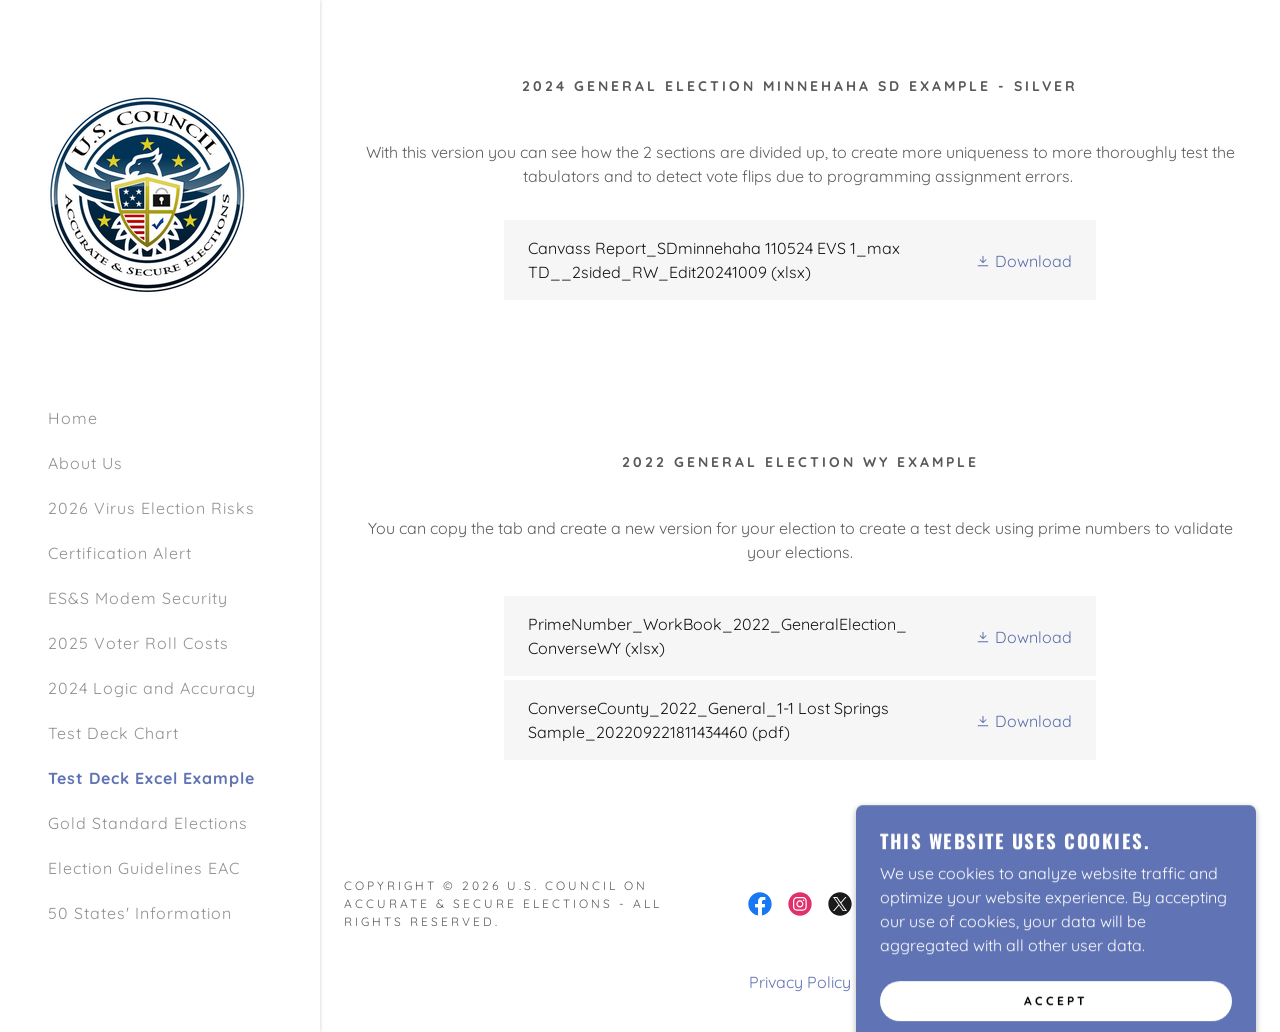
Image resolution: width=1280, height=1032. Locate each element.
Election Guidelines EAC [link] (144, 868)
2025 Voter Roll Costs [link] (138, 643)
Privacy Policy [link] (800, 982)
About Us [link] (85, 463)
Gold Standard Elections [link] (148, 823)
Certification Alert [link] (120, 553)
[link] (147, 194)
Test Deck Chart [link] (113, 733)
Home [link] (73, 418)
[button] (1023, 260)
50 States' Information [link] (140, 913)
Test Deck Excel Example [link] (151, 778)
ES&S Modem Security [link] (138, 598)
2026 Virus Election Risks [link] (151, 508)
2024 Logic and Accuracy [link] (152, 688)
